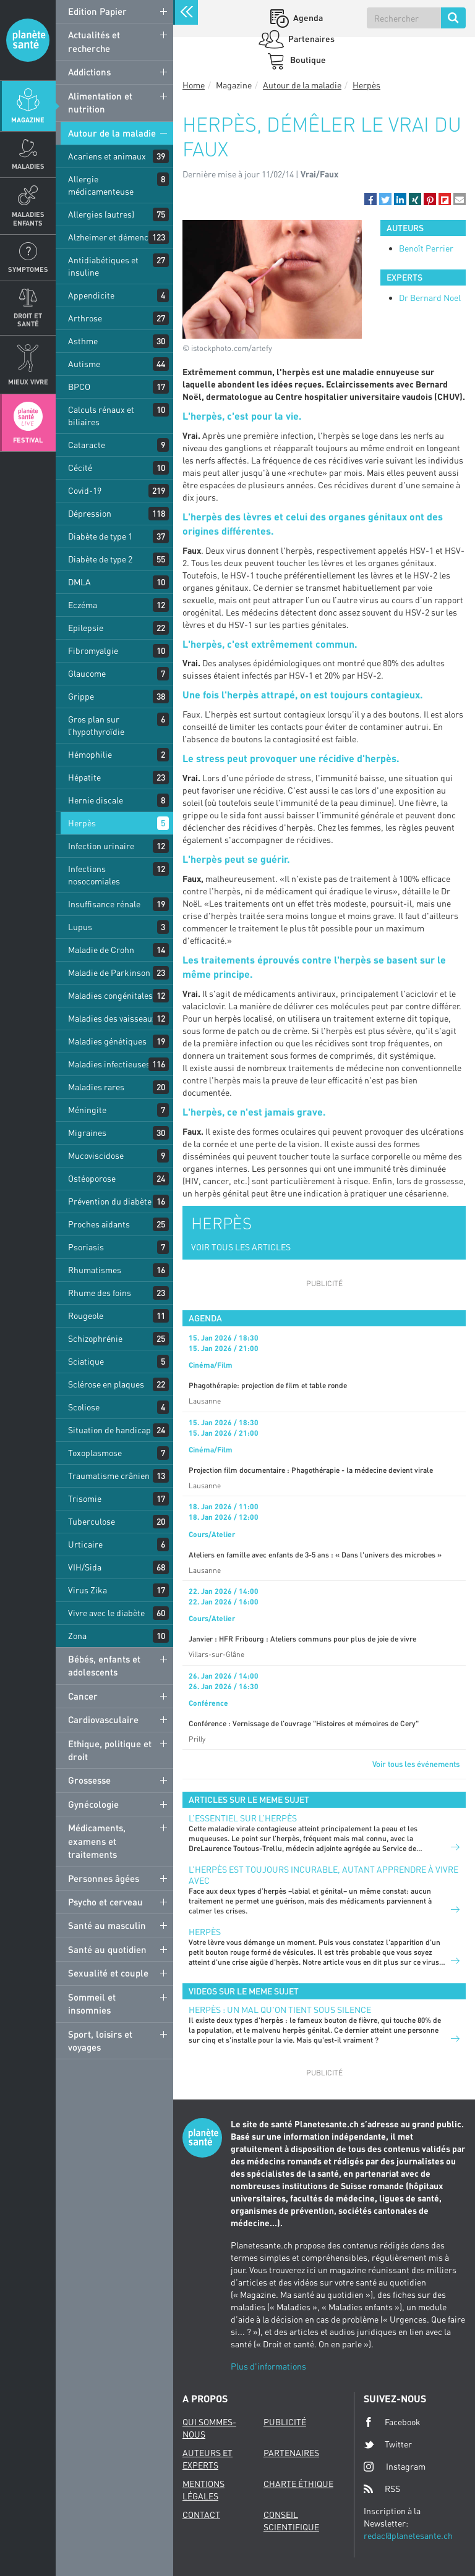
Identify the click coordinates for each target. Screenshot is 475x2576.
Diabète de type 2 (100, 559)
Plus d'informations (268, 2366)
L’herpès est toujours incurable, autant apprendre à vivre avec (323, 1875)
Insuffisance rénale (104, 904)
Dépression (89, 513)
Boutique (307, 59)
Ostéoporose (92, 1178)
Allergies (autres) (101, 214)
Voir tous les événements (416, 1764)
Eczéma (82, 605)
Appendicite (91, 295)
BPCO (79, 386)
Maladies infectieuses (109, 1064)
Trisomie (84, 1498)
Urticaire (85, 1544)
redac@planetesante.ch (408, 2535)
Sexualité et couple (108, 1972)
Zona (77, 1635)
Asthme (83, 341)
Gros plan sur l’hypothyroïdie (96, 725)
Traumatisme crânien (109, 1475)
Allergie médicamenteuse (101, 185)
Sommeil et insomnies (92, 2003)
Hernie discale (95, 800)
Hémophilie (90, 754)
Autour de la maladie (112, 132)
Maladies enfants (28, 218)
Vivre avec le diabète (106, 1613)
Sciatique (86, 1361)
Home (193, 85)
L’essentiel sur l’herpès (243, 1818)
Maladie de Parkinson (109, 972)
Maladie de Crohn (101, 949)
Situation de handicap (109, 1430)
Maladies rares (96, 1087)
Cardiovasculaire (103, 1719)
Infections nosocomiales (94, 874)
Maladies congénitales (110, 995)
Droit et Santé (28, 319)
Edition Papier (97, 11)
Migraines (87, 1132)
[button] (370, 199)
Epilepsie (85, 627)
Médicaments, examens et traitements (97, 1841)
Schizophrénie (95, 1338)
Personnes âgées (103, 1878)
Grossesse (89, 1780)
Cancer (83, 1695)
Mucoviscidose (96, 1155)
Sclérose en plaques (106, 1384)
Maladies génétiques (107, 1041)
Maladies (28, 166)
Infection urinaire (101, 846)
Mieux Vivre (28, 382)
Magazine (28, 120)
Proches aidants (99, 1224)
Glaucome (87, 673)
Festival (28, 440)
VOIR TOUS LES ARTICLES (241, 1247)
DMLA (79, 582)
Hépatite (84, 777)
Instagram (395, 2466)
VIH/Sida (84, 1567)
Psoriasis (86, 1247)
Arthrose (85, 318)
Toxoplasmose (95, 1452)
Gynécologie (93, 1804)
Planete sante (27, 40)
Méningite (87, 1109)
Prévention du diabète (110, 1201)
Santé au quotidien (107, 1949)
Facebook (392, 2422)
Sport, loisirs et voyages (100, 2040)
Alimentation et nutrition (100, 102)
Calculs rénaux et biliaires (101, 415)
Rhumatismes (94, 1270)
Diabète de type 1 (100, 536)
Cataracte (86, 444)
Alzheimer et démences (112, 237)
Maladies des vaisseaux (112, 1018)
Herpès (82, 823)
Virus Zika (87, 1590)
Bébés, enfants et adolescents (104, 1665)
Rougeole (85, 1315)
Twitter (388, 2444)
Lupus (80, 927)
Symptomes (28, 269)
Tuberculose (91, 1521)
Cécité (80, 467)
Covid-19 (84, 490)
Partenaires (310, 38)
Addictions (89, 71)
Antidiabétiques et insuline (103, 266)
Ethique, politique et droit (110, 1750)
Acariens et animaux (107, 156)
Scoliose (84, 1407)
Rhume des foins (99, 1292)
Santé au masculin (107, 1925)
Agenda (307, 17)
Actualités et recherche (94, 41)
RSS (382, 2489)
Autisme (84, 363)
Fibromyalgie (93, 650)
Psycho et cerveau (105, 1901)
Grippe (81, 696)
